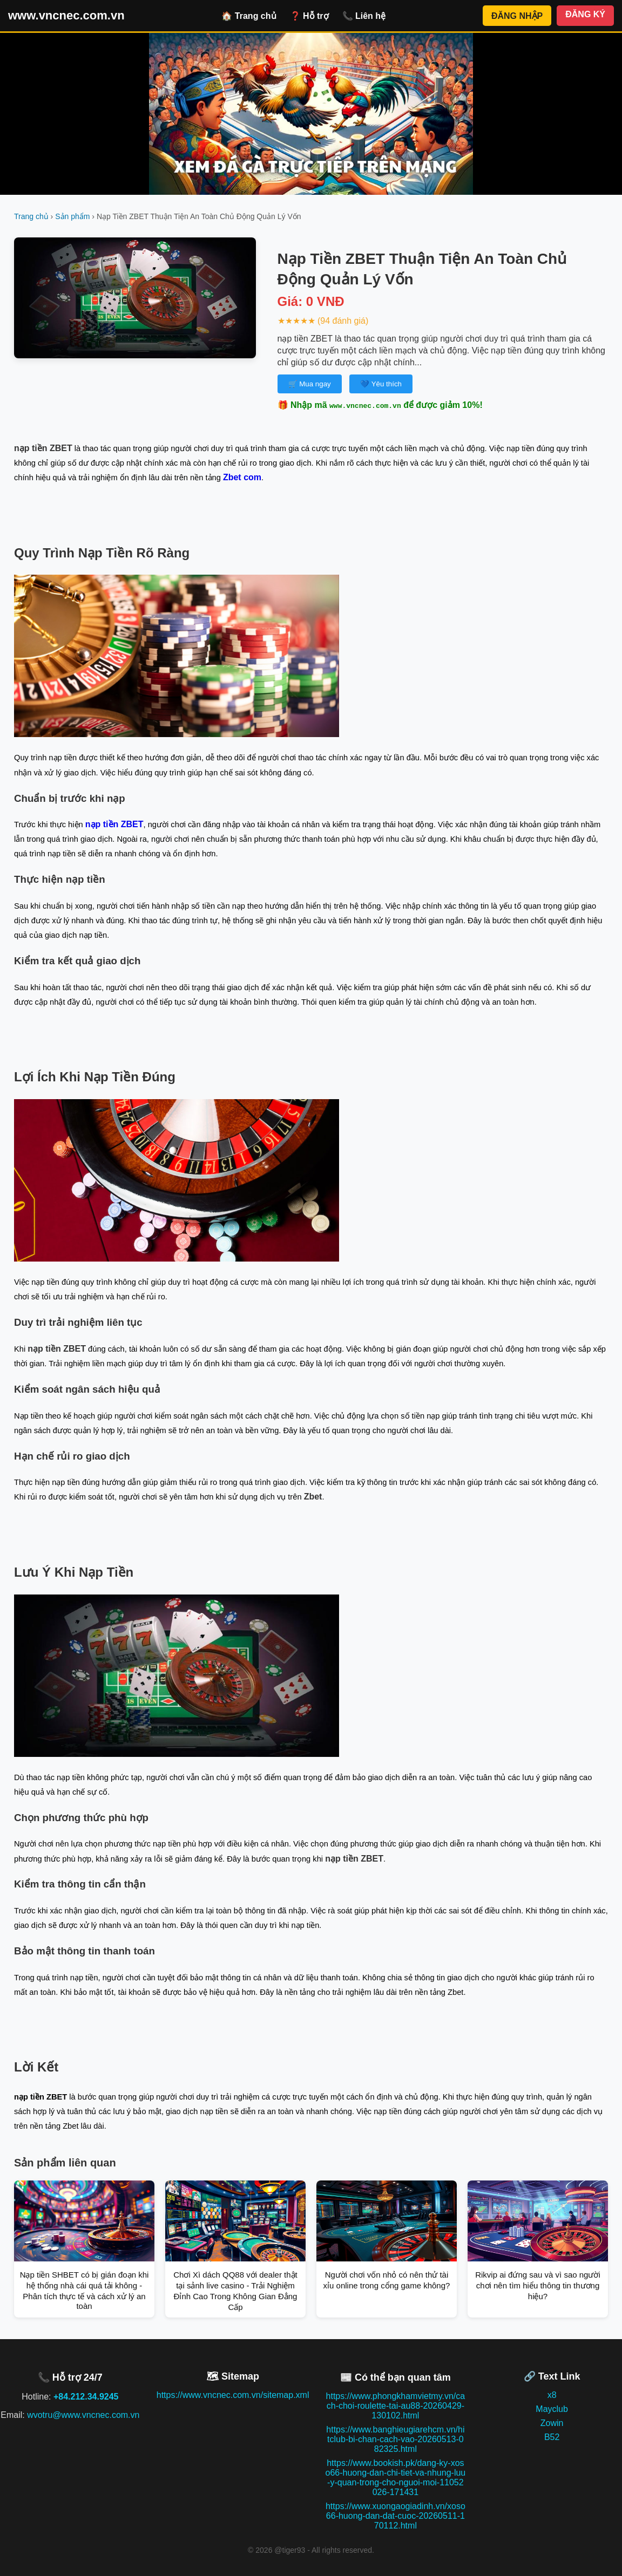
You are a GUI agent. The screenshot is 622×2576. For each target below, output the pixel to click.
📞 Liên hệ (364, 16)
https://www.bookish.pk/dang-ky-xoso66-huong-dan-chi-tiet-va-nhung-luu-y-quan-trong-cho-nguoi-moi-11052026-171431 (396, 2477)
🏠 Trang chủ (248, 16)
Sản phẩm (72, 216)
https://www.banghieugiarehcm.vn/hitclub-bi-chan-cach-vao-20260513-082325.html (395, 2439)
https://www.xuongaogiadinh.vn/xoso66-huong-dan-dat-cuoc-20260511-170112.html (395, 2516)
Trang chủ (31, 216)
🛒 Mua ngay (309, 384)
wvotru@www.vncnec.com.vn (83, 2415)
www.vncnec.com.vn (66, 15)
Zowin (552, 2423)
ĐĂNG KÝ (585, 14)
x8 (552, 2395)
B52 (551, 2437)
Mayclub (552, 2409)
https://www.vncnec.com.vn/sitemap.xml (233, 2395)
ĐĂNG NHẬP (517, 16)
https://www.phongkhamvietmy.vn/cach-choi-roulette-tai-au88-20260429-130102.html (395, 2405)
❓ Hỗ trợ (309, 16)
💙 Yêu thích (381, 384)
